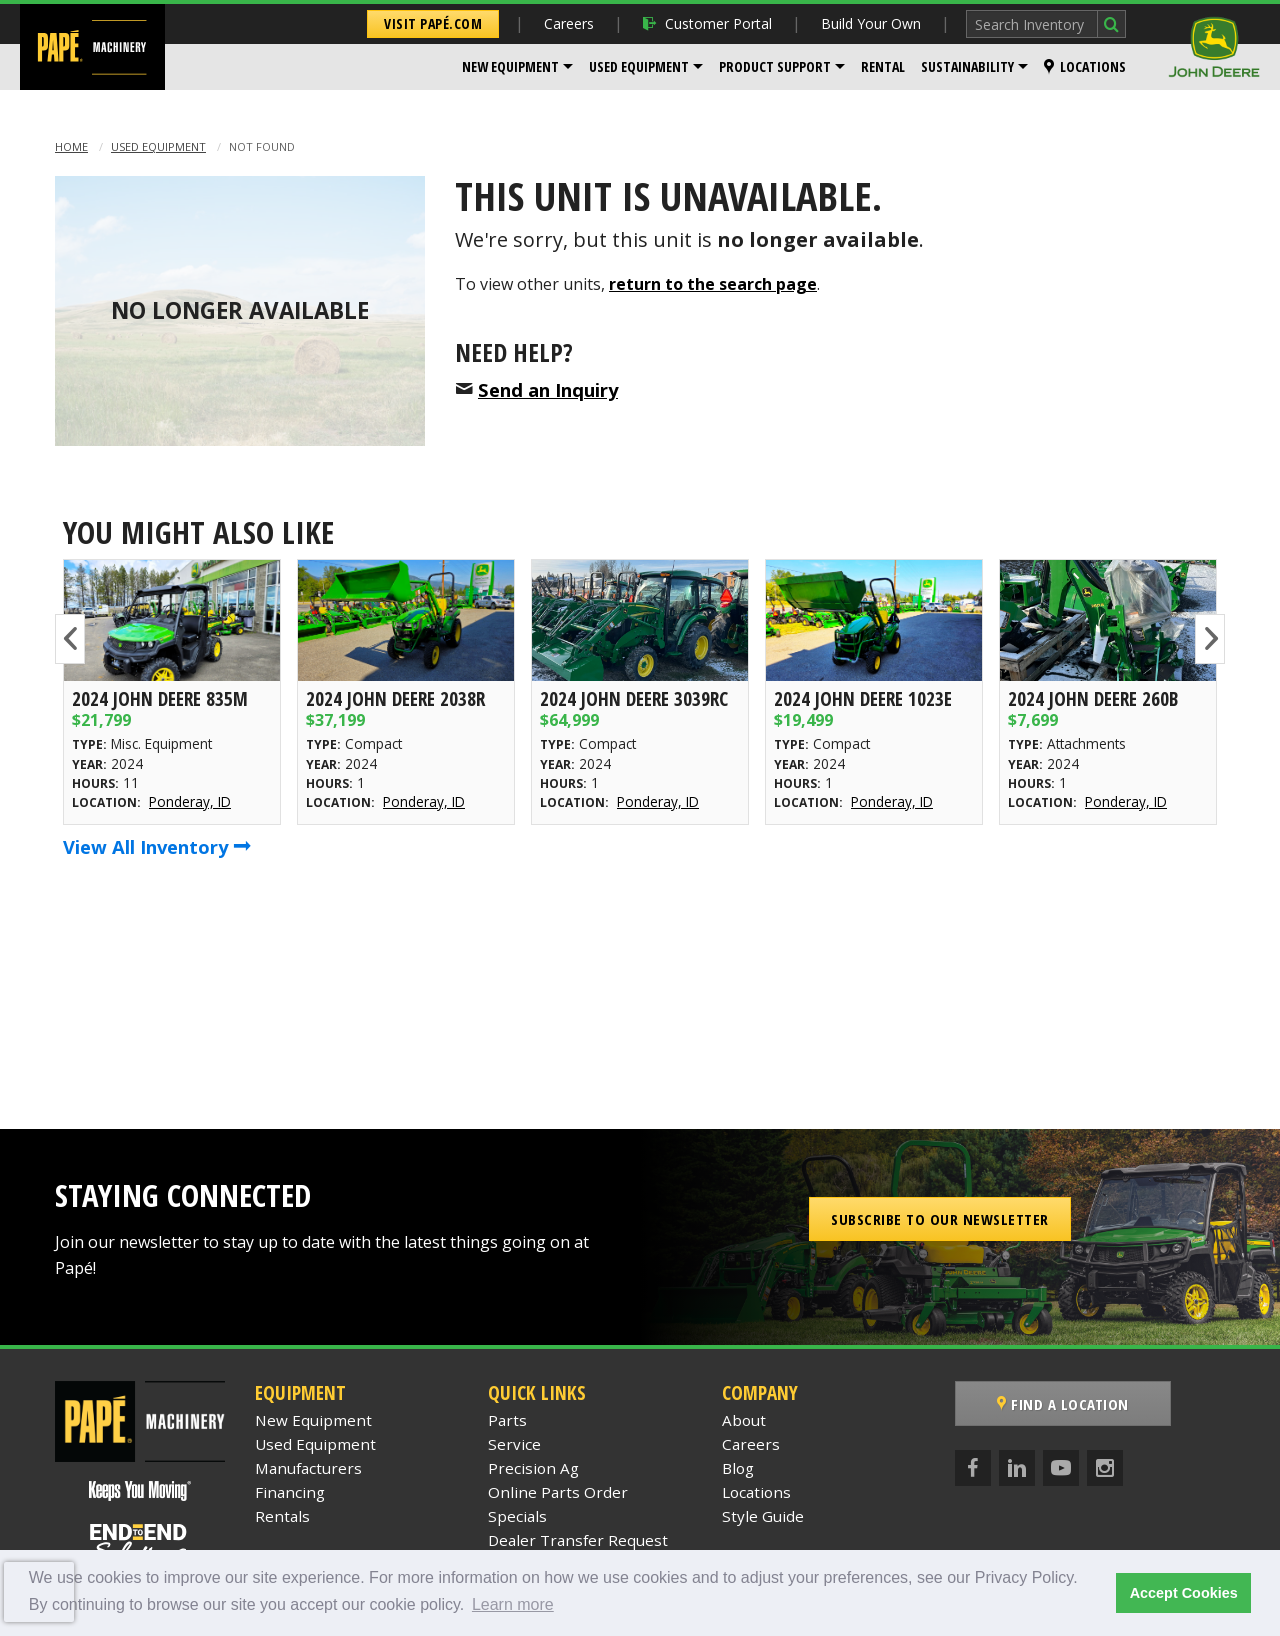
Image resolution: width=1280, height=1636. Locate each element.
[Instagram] (1105, 1468)
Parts (507, 1420)
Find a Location (1063, 1404)
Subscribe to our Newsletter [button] (940, 1219)
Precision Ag (533, 1468)
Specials (517, 1516)
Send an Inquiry (548, 389)
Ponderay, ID (190, 801)
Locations (1085, 66)
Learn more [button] (513, 1604)
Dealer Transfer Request (578, 1540)
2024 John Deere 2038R (395, 698)
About (744, 1420)
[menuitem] (517, 67)
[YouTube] (1061, 1468)
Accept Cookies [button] (1184, 1593)
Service (514, 1444)
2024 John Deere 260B (1093, 698)
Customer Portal (707, 23)
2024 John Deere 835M (160, 698)
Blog (738, 1468)
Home (71, 146)
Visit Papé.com (433, 23)
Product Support (775, 66)
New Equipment (510, 66)
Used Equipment (639, 66)
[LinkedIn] (1017, 1468)
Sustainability (967, 66)
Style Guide (763, 1516)
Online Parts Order (558, 1492)
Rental (883, 66)
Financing (290, 1492)
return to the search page (713, 284)
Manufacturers (308, 1468)
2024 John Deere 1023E (863, 698)
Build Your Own (871, 23)
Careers (569, 23)
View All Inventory (157, 846)
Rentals (282, 1516)
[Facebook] (973, 1468)
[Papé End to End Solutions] (140, 1543)
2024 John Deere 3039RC (634, 698)
